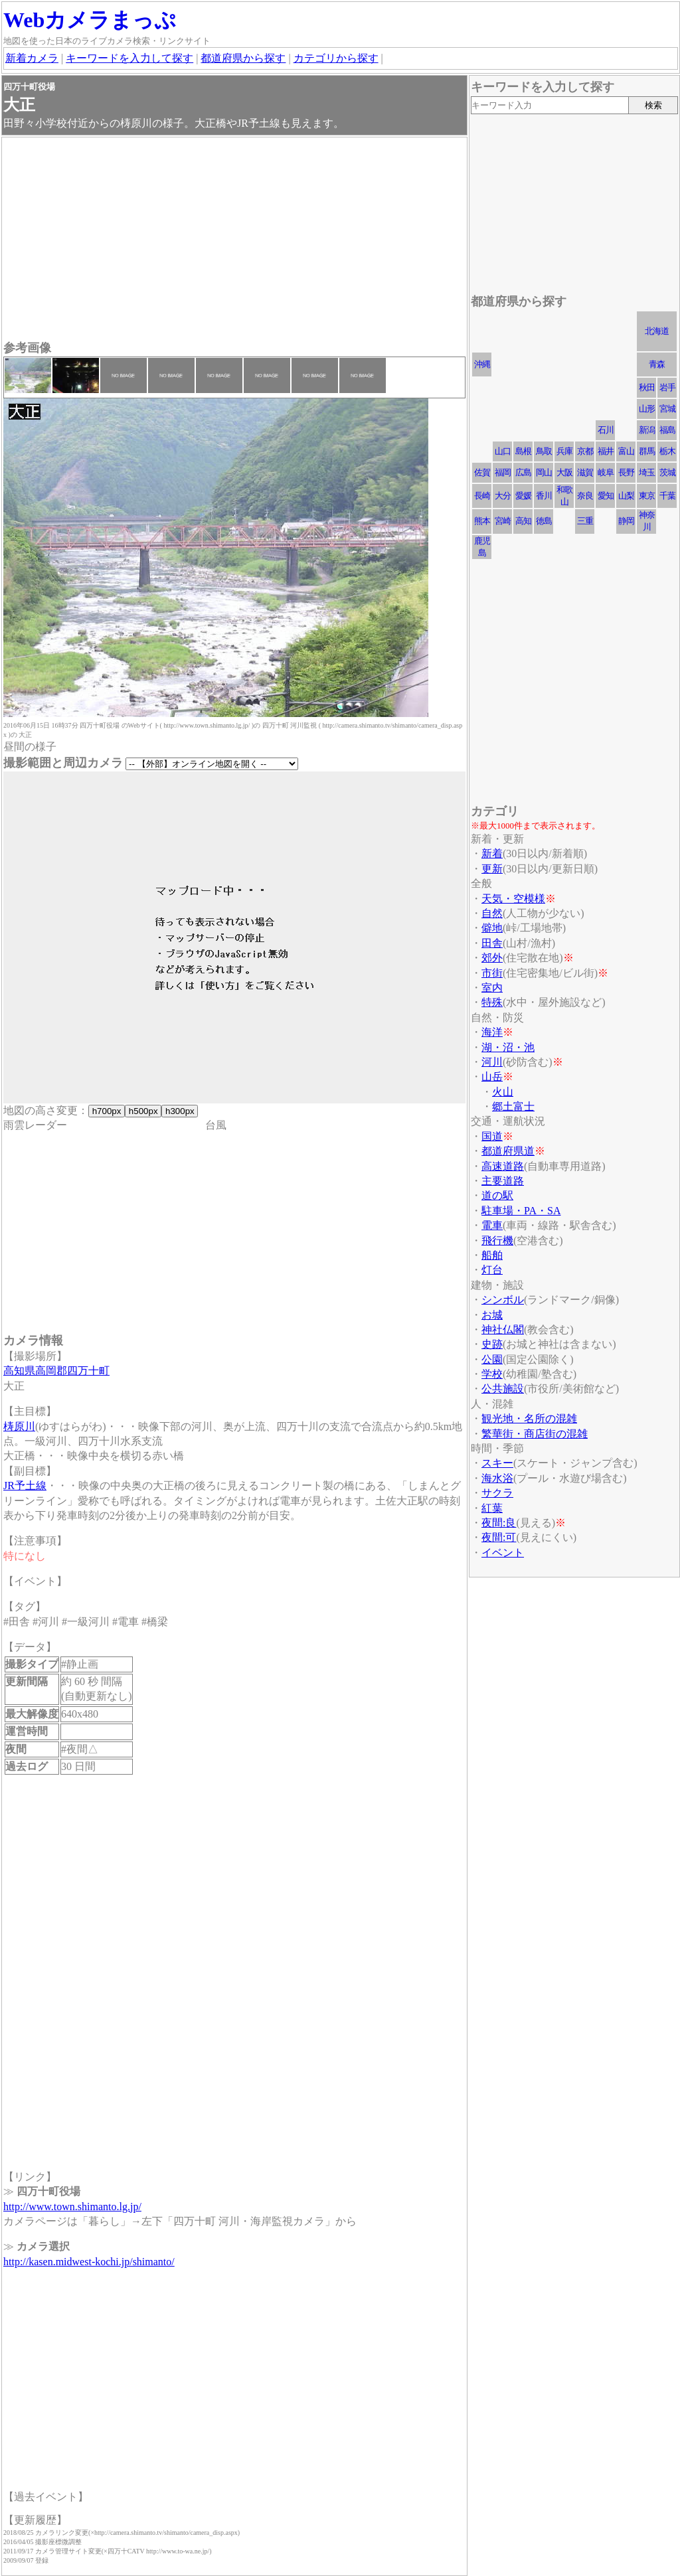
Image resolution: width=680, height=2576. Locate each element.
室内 (492, 987)
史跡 (492, 1344)
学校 (492, 1374)
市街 (492, 973)
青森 (657, 364)
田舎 (492, 943)
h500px (143, 1111)
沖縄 (482, 364)
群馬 (647, 451)
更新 (492, 868)
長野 (626, 472)
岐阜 (606, 472)
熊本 (482, 521)
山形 (647, 409)
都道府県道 (508, 1151)
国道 (492, 1136)
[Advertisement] (234, 240)
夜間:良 (498, 1522)
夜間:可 (498, 1537)
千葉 (667, 496)
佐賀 (482, 472)
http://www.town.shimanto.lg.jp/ (72, 2206)
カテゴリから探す (336, 58)
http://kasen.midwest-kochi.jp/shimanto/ (89, 2261)
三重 (585, 521)
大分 (503, 496)
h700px (107, 1111)
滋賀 (585, 472)
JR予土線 (24, 1485)
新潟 (647, 430)
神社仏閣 (502, 1329)
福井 (606, 451)
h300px (180, 1111)
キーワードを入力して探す (129, 58)
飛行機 (497, 1240)
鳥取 (544, 451)
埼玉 (647, 472)
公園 (492, 1359)
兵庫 (564, 451)
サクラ (497, 1492)
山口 (503, 451)
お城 (492, 1315)
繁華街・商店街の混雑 (534, 1433)
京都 (585, 451)
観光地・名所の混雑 (529, 1418)
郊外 (492, 957)
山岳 (492, 1076)
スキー (497, 1463)
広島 (523, 472)
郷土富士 (513, 1106)
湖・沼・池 (508, 1047)
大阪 (564, 472)
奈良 (585, 496)
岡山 (544, 472)
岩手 (667, 387)
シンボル (502, 1299)
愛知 (606, 496)
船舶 (492, 1255)
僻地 (492, 927)
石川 (606, 430)
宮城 (667, 409)
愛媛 (523, 496)
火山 (502, 1091)
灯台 (492, 1269)
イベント (502, 1552)
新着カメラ (31, 58)
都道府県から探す (243, 58)
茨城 (667, 472)
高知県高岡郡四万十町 (56, 1370)
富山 (626, 451)
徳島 (544, 521)
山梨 (626, 496)
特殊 (492, 1002)
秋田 (647, 387)
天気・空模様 (513, 898)
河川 (492, 1062)
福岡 (503, 472)
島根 (523, 451)
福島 (667, 430)
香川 (544, 496)
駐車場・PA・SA (520, 1210)
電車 (492, 1225)
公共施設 (502, 1388)
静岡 (626, 521)
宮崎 (503, 521)
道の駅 (497, 1195)
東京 (647, 496)
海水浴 (497, 1478)
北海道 (657, 331)
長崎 (482, 496)
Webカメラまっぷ (89, 20)
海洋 (492, 1032)
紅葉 (492, 1508)
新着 (492, 853)
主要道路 (502, 1180)
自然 (492, 913)
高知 (523, 521)
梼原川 (19, 1426)
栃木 (667, 451)
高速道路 (502, 1166)
